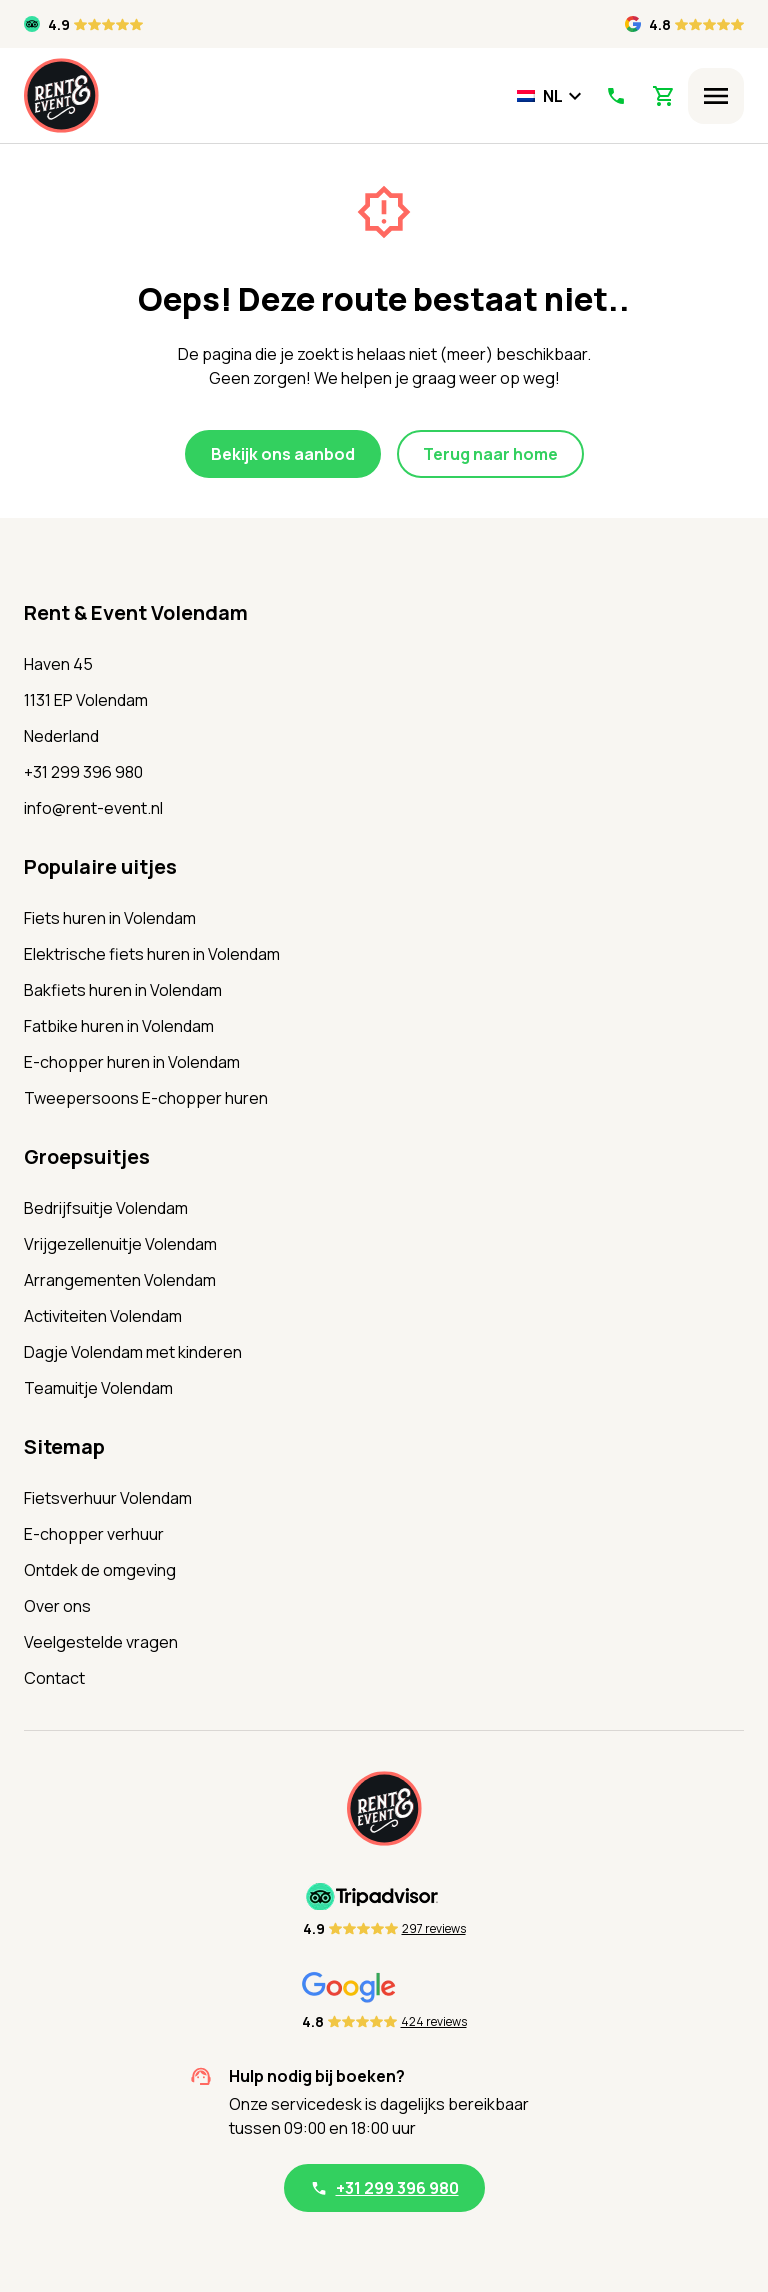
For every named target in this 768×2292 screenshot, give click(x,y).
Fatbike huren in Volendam (119, 1026)
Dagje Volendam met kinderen (133, 1352)
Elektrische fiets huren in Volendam (152, 954)
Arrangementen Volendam (120, 1280)
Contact (54, 1678)
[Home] (61, 95)
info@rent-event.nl (93, 808)
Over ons (57, 1606)
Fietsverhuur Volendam (108, 1498)
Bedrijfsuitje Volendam (106, 1208)
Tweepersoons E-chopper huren (146, 1098)
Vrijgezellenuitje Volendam (120, 1244)
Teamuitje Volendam (98, 1388)
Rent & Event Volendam (136, 612)
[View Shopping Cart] (664, 96)
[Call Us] (615, 96)
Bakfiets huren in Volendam (123, 990)
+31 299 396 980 (83, 772)
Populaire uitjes (100, 866)
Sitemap (64, 1446)
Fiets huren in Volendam (110, 918)
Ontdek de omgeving (100, 1570)
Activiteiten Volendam (103, 1316)
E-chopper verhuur (94, 1534)
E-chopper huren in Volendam (132, 1062)
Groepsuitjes (87, 1156)
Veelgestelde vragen (101, 1642)
